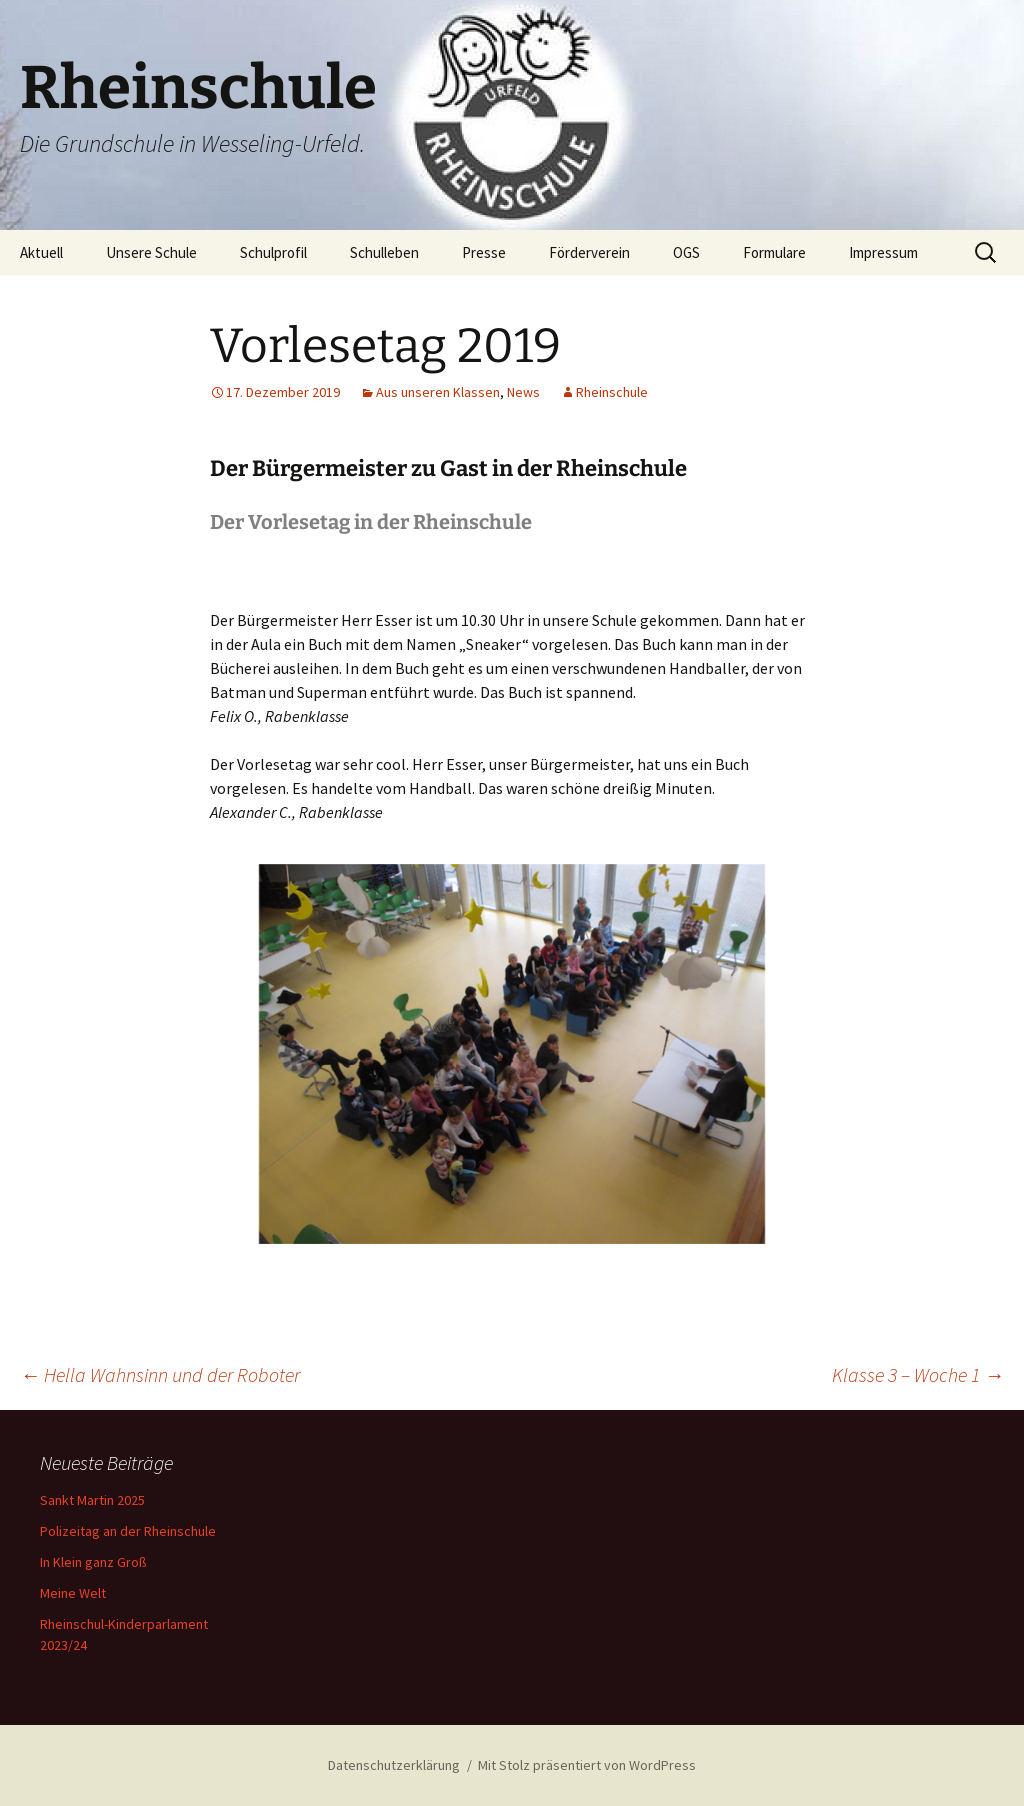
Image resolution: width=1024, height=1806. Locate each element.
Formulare (774, 252)
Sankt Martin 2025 (92, 1500)
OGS (686, 252)
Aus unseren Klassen (438, 392)
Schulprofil (273, 252)
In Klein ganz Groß (93, 1562)
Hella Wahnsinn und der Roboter (160, 1374)
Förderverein (589, 252)
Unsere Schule (151, 252)
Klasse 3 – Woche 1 (918, 1374)
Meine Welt (73, 1593)
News (523, 392)
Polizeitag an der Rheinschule (128, 1531)
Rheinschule (612, 392)
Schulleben (384, 252)
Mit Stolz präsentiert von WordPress (587, 1765)
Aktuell (41, 252)
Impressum (883, 252)
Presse (484, 252)
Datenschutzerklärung (394, 1765)
